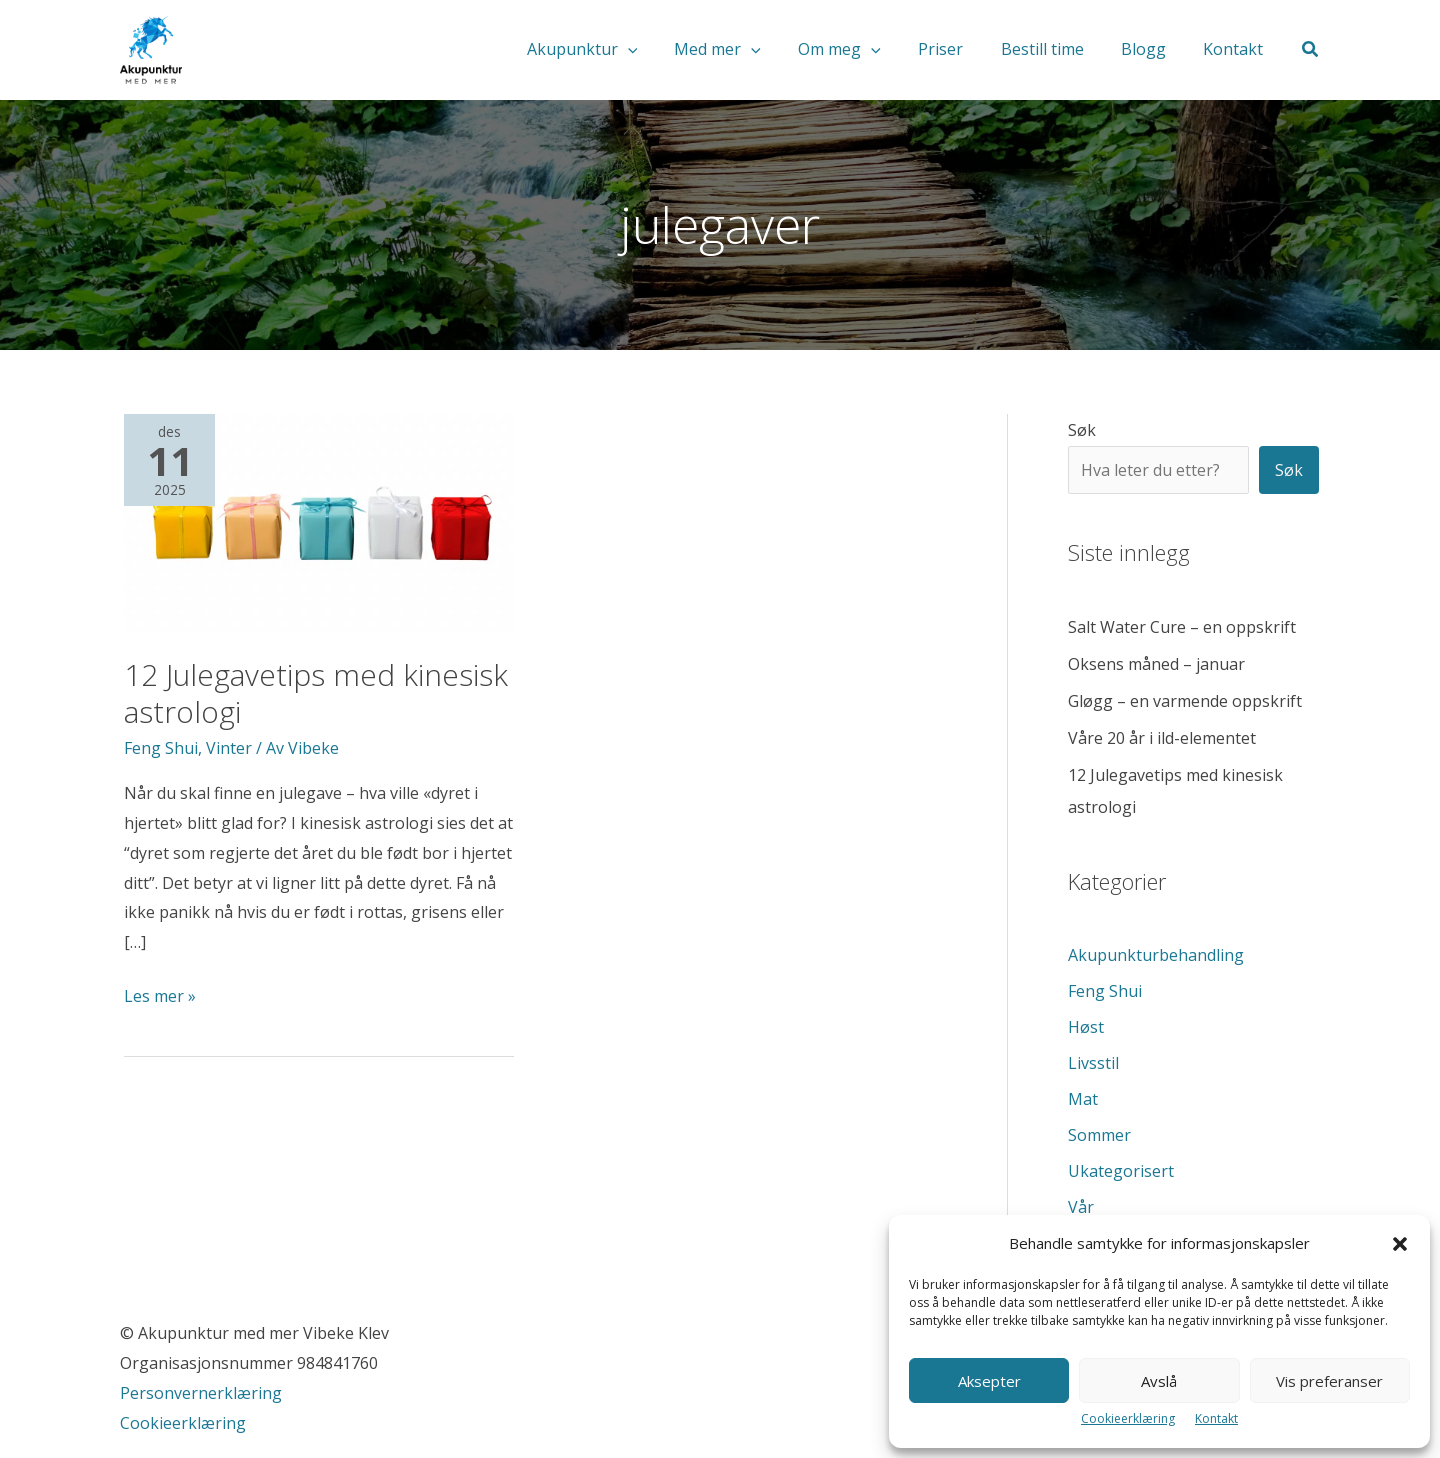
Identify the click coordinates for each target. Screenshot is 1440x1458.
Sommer (1099, 1135)
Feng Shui (161, 748)
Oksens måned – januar (1156, 664)
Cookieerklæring (1128, 1418)
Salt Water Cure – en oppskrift (1182, 627)
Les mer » (160, 997)
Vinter (229, 748)
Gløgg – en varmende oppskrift (1185, 701)
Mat (1083, 1099)
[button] (1400, 1244)
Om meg (863, 50)
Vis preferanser (1329, 1381)
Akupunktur (616, 50)
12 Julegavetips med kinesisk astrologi (316, 693)
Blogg (1151, 50)
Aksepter (989, 1381)
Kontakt (1216, 1418)
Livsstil (1093, 1063)
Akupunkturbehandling (1156, 955)
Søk (1082, 430)
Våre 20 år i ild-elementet (1162, 738)
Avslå (1159, 1381)
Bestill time (1055, 50)
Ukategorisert (1121, 1171)
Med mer (747, 50)
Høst (1086, 1027)
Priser (959, 50)
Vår (1081, 1207)
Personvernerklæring (203, 1393)
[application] (662, 50)
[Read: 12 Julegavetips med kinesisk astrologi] (319, 522)
